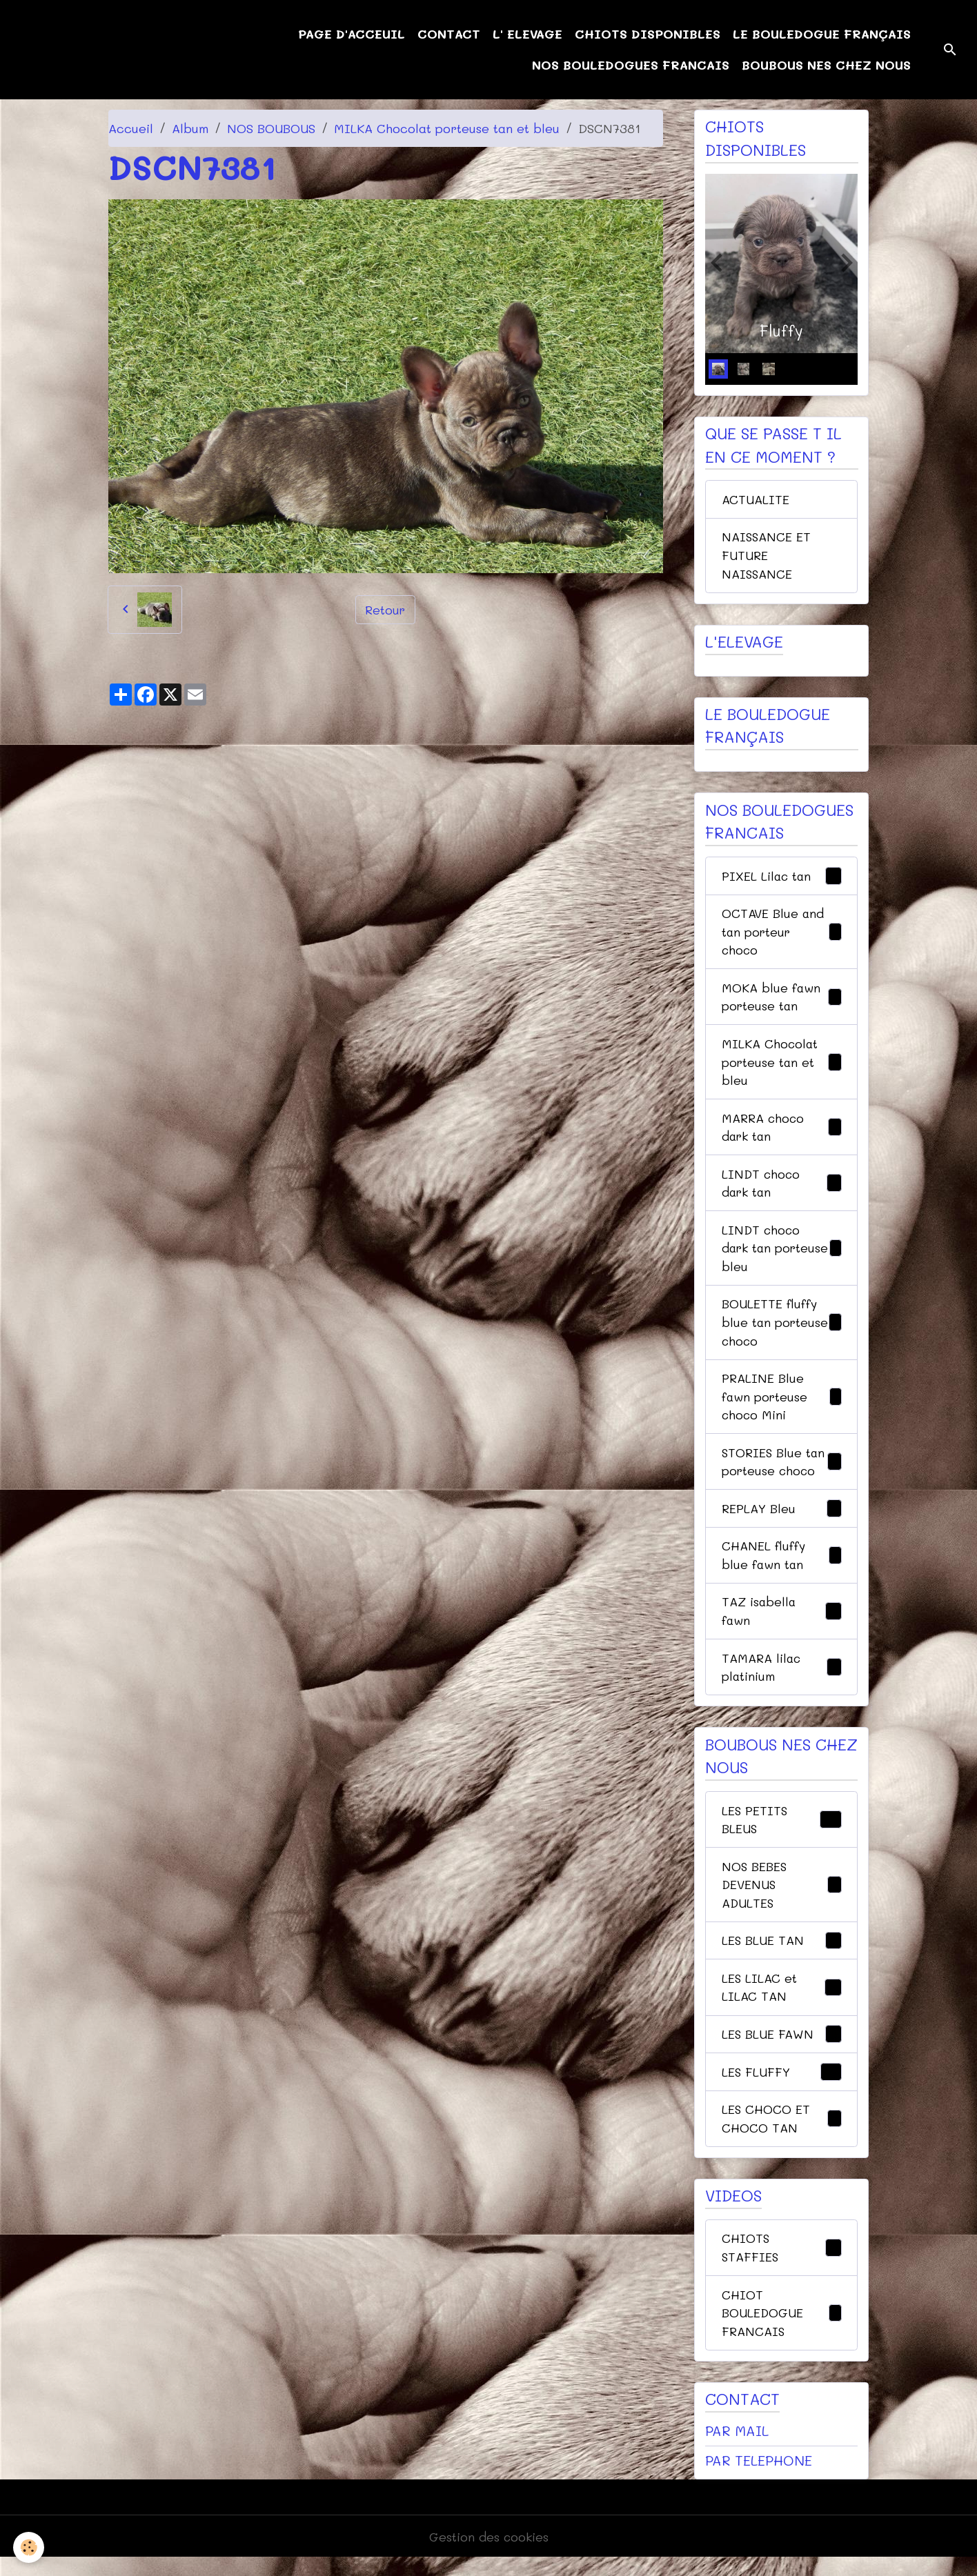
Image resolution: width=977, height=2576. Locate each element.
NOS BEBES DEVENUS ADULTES (782, 1897)
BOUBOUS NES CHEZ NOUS (826, 65)
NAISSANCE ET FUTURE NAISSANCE (767, 556)
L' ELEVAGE (527, 34)
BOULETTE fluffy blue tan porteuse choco (782, 1330)
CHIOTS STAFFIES (782, 2263)
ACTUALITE (755, 500)
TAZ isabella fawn (782, 1621)
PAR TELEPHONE (758, 2477)
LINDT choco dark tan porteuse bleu (782, 1254)
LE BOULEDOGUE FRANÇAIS (822, 34)
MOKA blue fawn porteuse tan (782, 1000)
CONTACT (448, 34)
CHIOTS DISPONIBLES (647, 34)
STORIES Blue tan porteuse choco (782, 1470)
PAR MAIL (737, 2448)
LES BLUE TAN (782, 1955)
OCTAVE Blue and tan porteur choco (782, 934)
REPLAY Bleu (782, 1519)
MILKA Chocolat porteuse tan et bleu (447, 128)
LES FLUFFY (782, 2087)
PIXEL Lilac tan (782, 879)
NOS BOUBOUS (271, 128)
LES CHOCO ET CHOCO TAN (782, 2133)
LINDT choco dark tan (782, 1188)
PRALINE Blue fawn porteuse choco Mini (782, 1405)
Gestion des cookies (488, 2554)
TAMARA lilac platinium (782, 1678)
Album (190, 128)
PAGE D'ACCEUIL (351, 34)
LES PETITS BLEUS (782, 1831)
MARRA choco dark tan (782, 1132)
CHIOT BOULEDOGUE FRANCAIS (782, 2329)
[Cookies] (29, 2547)
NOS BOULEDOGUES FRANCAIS (630, 65)
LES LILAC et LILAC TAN (782, 2001)
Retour (385, 609)
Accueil (130, 128)
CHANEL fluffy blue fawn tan (782, 1565)
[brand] (82, 49)
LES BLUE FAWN (782, 2049)
